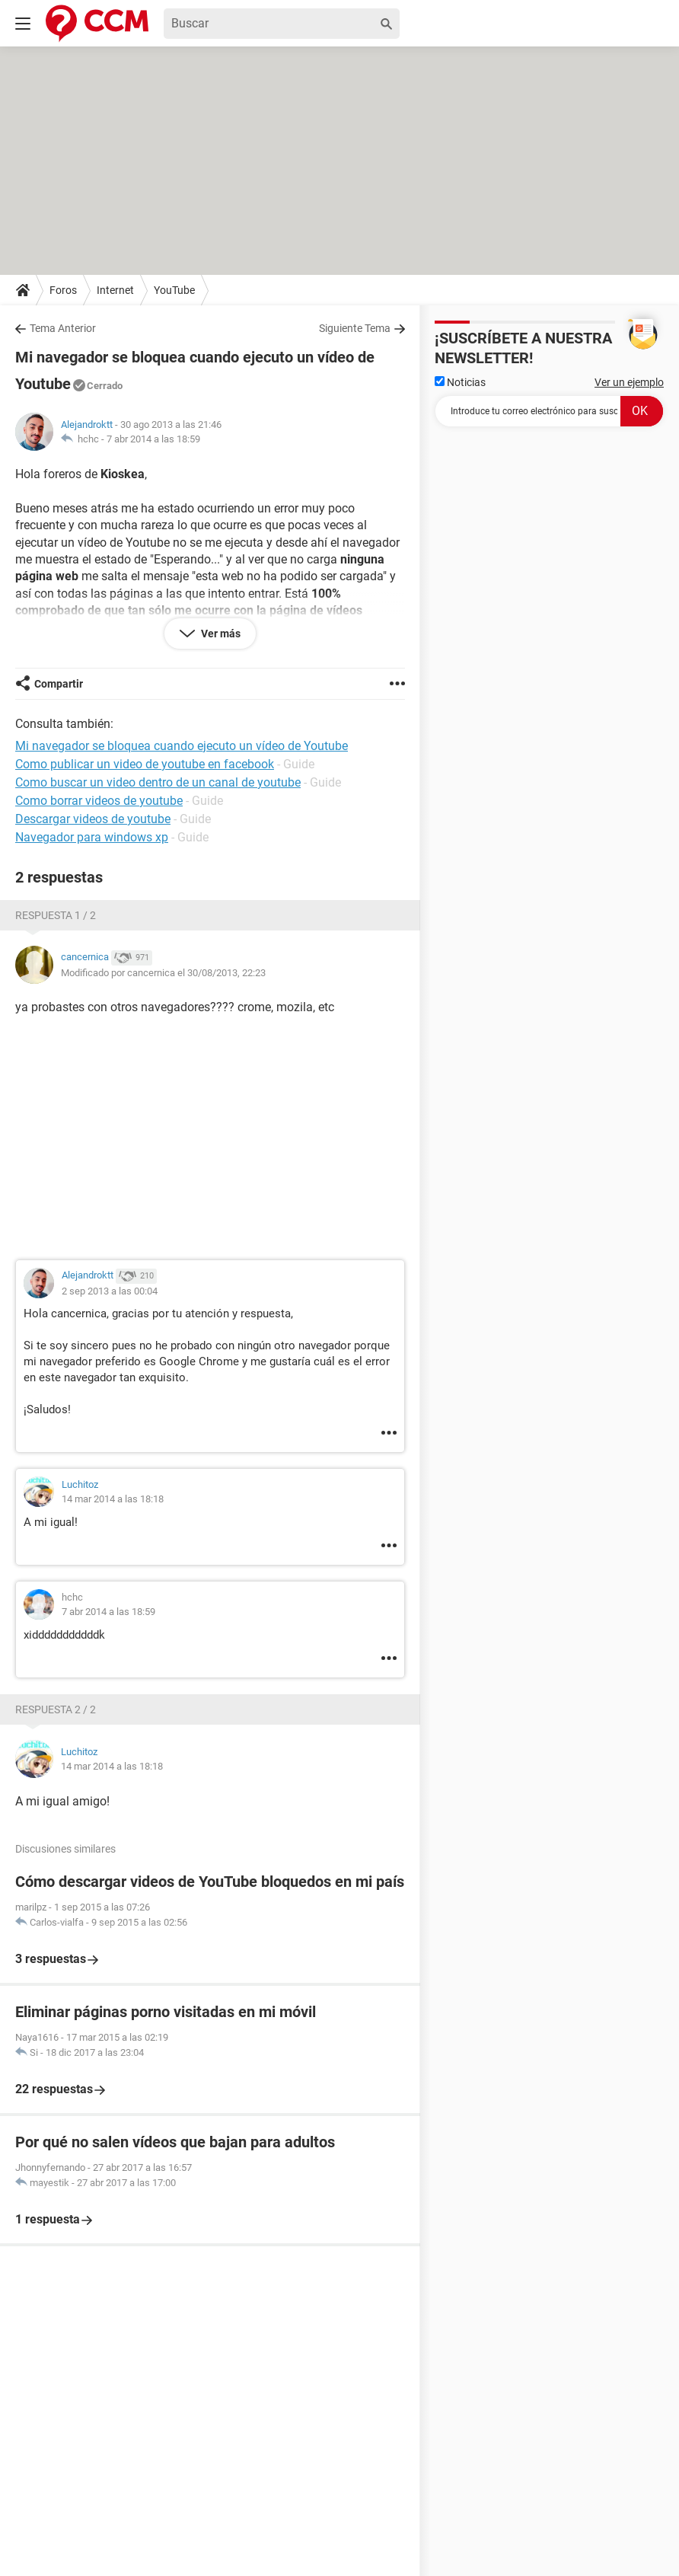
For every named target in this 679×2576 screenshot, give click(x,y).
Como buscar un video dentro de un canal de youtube (158, 782)
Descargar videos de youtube (93, 819)
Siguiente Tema (355, 328)
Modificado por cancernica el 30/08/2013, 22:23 (163, 972)
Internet (115, 290)
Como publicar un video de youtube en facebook (144, 764)
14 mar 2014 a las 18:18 (113, 1499)
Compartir (58, 684)
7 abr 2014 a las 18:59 (153, 439)
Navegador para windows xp (91, 837)
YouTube (174, 290)
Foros (63, 290)
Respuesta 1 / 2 (55, 915)
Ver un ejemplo (629, 382)
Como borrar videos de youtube (99, 800)
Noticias (460, 382)
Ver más (220, 633)
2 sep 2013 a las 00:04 (110, 1291)
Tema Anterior (63, 328)
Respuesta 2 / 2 (55, 1709)
